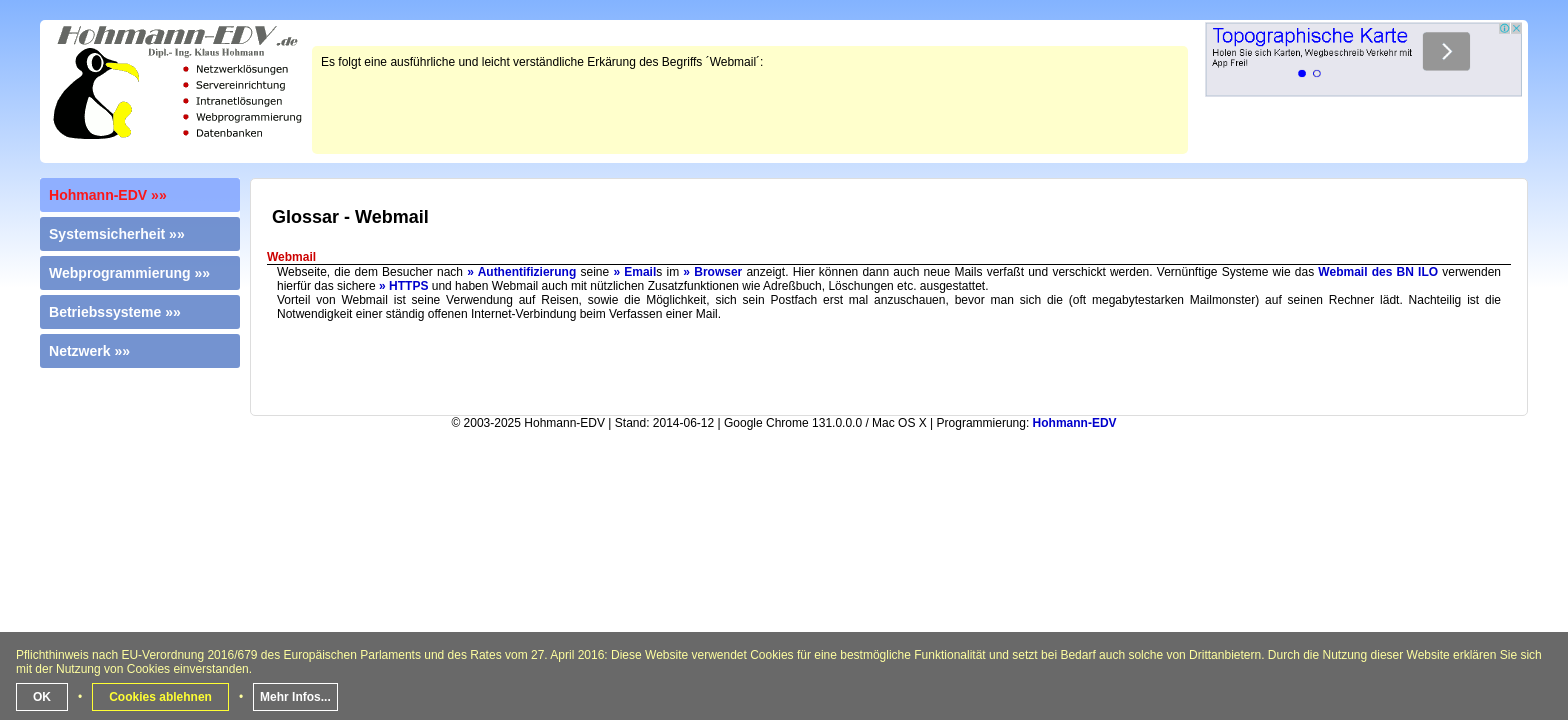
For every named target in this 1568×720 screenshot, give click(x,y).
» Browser (712, 272)
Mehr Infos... (295, 697)
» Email (634, 272)
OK (42, 697)
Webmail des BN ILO (1378, 272)
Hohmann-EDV (1075, 423)
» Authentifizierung (521, 272)
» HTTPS (403, 286)
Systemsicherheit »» (117, 234)
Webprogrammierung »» (129, 273)
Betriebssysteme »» (115, 312)
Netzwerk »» (89, 351)
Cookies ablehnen (160, 697)
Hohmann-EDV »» (108, 195)
